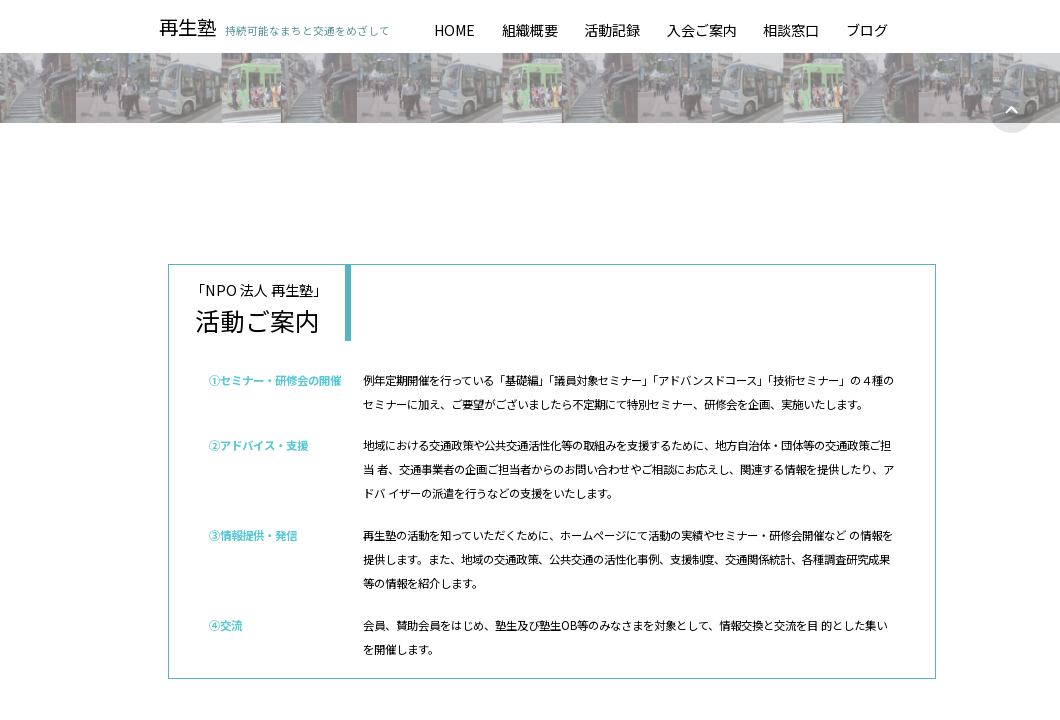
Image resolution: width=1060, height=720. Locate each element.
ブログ (867, 30)
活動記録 (612, 30)
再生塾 (274, 26)
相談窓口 (791, 30)
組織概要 (530, 30)
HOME (454, 30)
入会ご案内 (702, 30)
